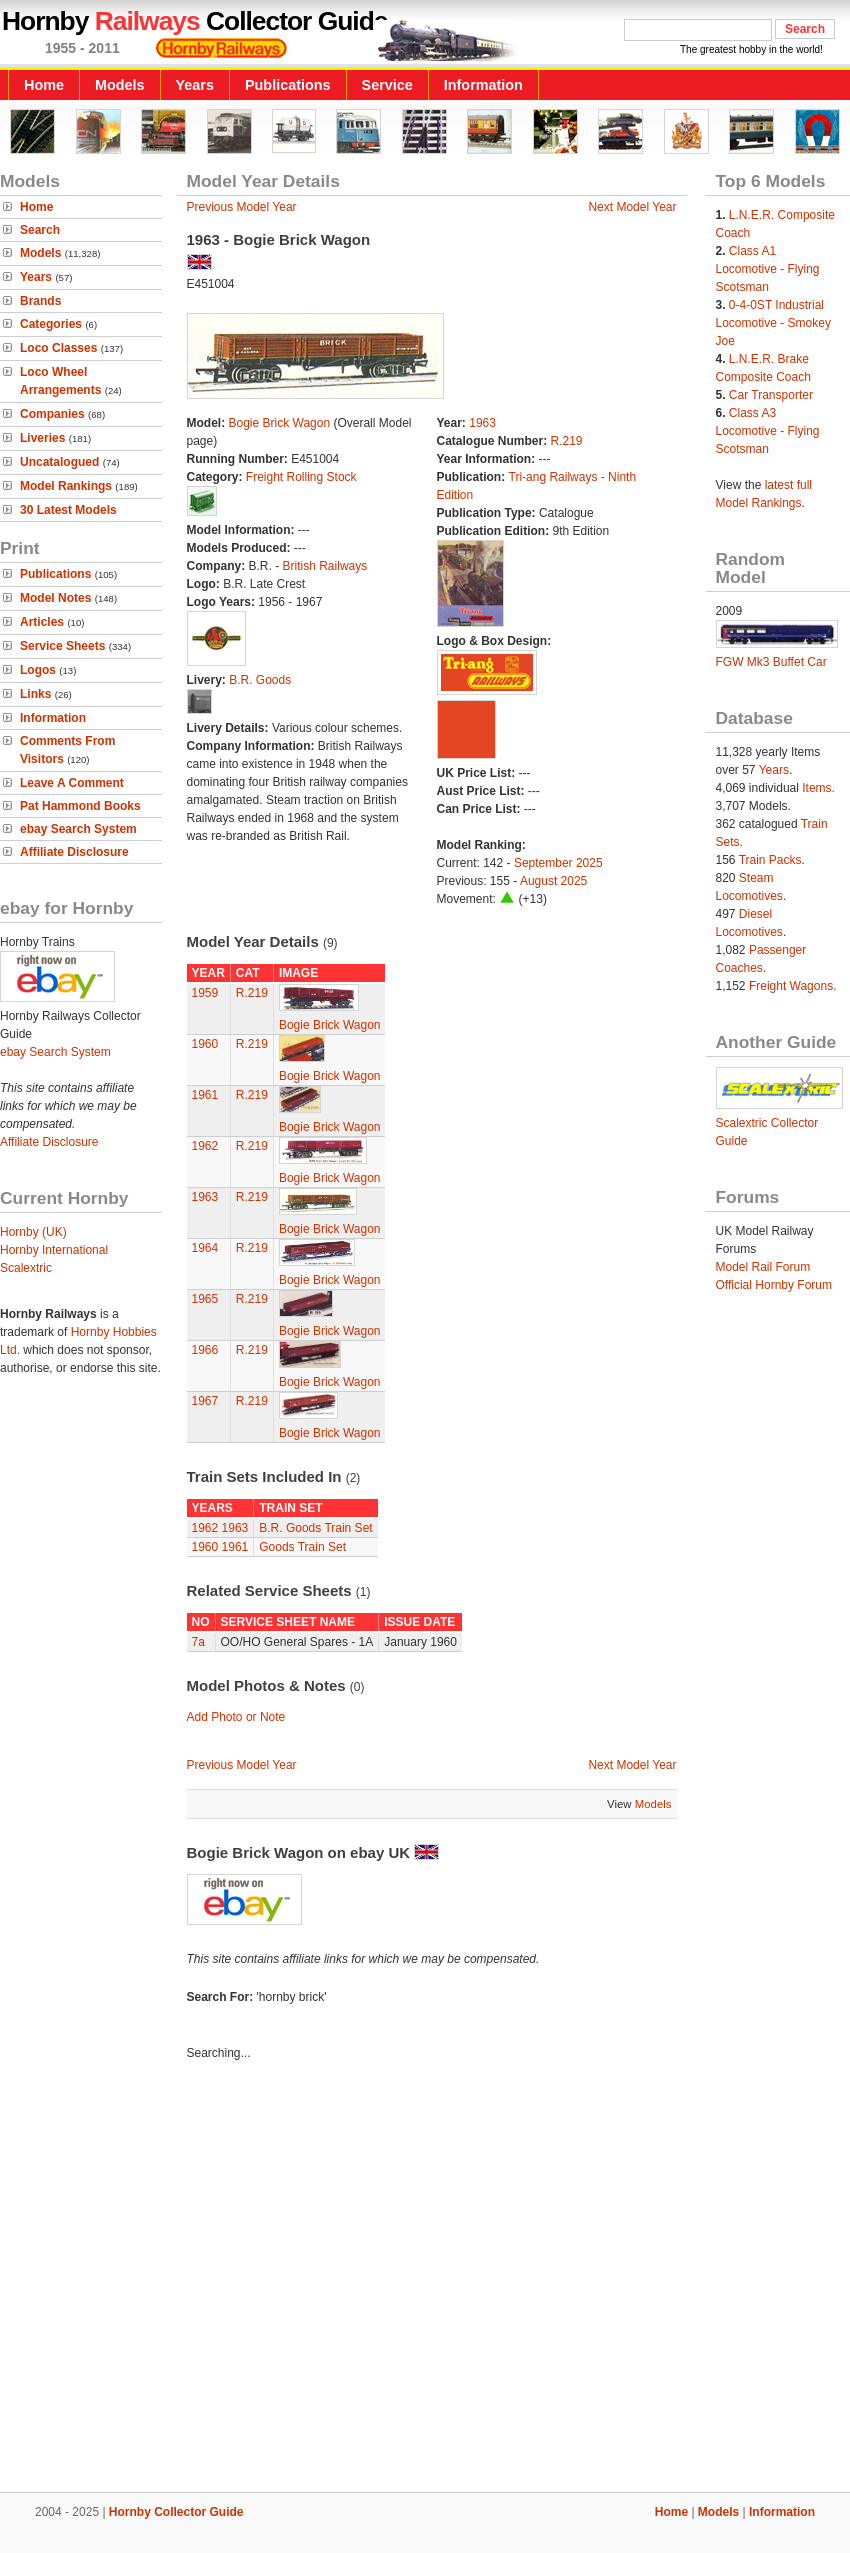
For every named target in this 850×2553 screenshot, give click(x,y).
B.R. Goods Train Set (315, 1528)
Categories (51, 324)
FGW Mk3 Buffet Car (771, 662)
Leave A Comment (72, 783)
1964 (205, 1248)
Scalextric (26, 1268)
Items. (818, 788)
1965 (205, 1299)
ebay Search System (78, 829)
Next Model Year (632, 207)
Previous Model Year (242, 207)
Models (120, 85)
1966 (205, 1350)
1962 (205, 1146)
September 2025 (558, 863)
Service (387, 85)
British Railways (325, 566)
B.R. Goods (260, 680)
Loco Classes (58, 348)
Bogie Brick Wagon (280, 423)
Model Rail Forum (763, 1267)
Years (195, 85)
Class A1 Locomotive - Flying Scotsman (768, 269)
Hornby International (54, 1250)
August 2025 (553, 881)
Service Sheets (62, 646)
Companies (52, 414)
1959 (205, 993)
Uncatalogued (59, 462)
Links (35, 694)
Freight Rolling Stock (301, 477)
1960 (205, 1044)
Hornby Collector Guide (176, 2512)
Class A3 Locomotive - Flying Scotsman (768, 431)
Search (40, 230)
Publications (288, 85)
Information (483, 85)
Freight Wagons (791, 986)
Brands (40, 301)
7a (198, 1642)
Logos (38, 670)
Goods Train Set (302, 1547)
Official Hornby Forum (774, 1285)
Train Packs (770, 860)
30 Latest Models (68, 510)
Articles (42, 622)
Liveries (42, 438)
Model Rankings (66, 486)
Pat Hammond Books (80, 806)
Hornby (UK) (33, 1232)
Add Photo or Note (236, 1717)
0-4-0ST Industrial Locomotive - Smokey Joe (773, 323)
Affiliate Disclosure (74, 852)
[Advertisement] (189, 2279)
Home (44, 85)
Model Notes (55, 598)
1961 (205, 1095)
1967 (205, 1401)
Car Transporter (771, 395)
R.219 (567, 441)
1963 (482, 423)
